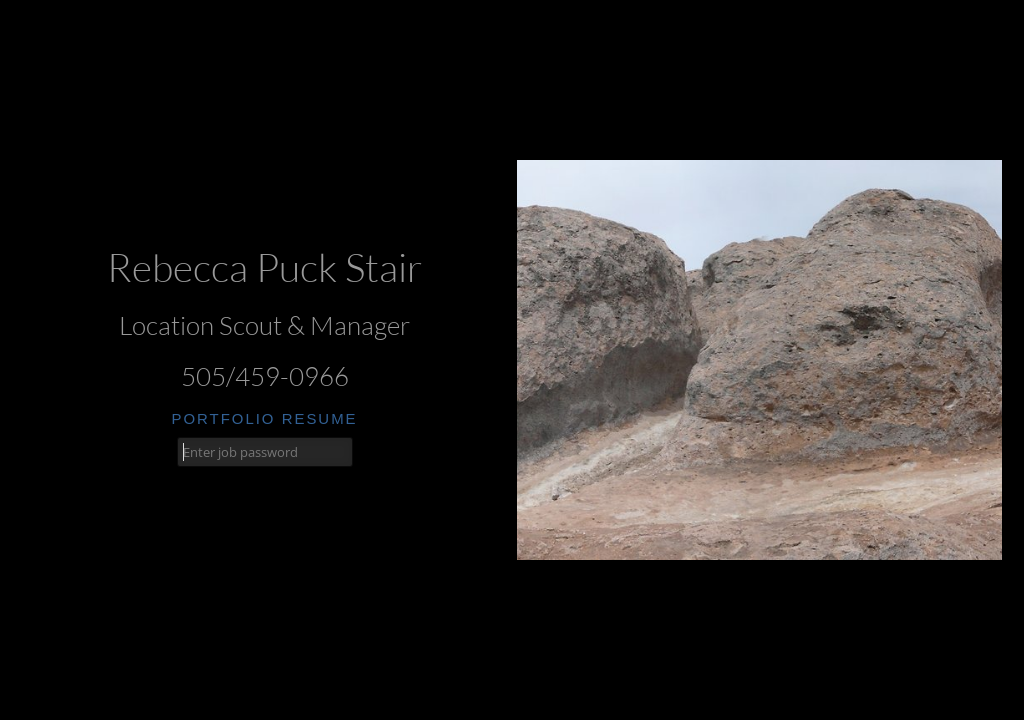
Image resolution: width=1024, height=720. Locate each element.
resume (320, 418)
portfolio (223, 418)
